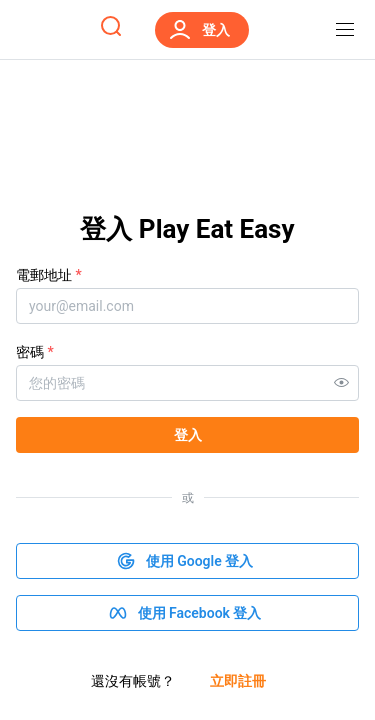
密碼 (35, 352)
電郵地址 (49, 275)
